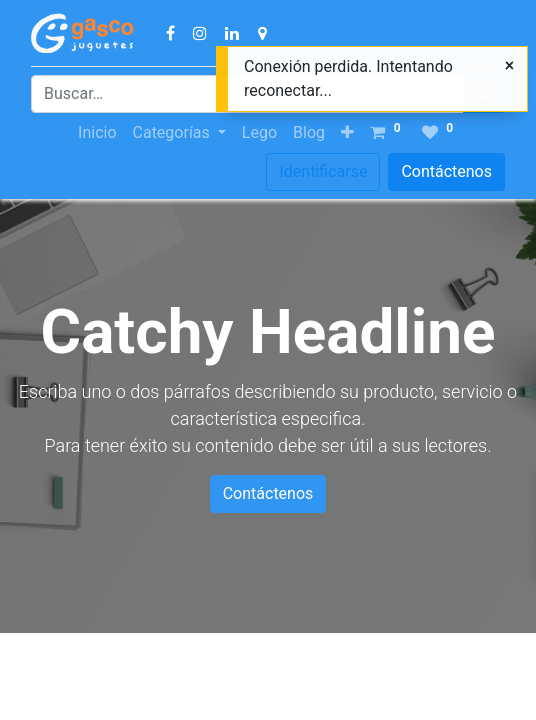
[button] (347, 133)
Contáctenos (446, 171)
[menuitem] (97, 133)
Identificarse (323, 171)
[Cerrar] (509, 66)
